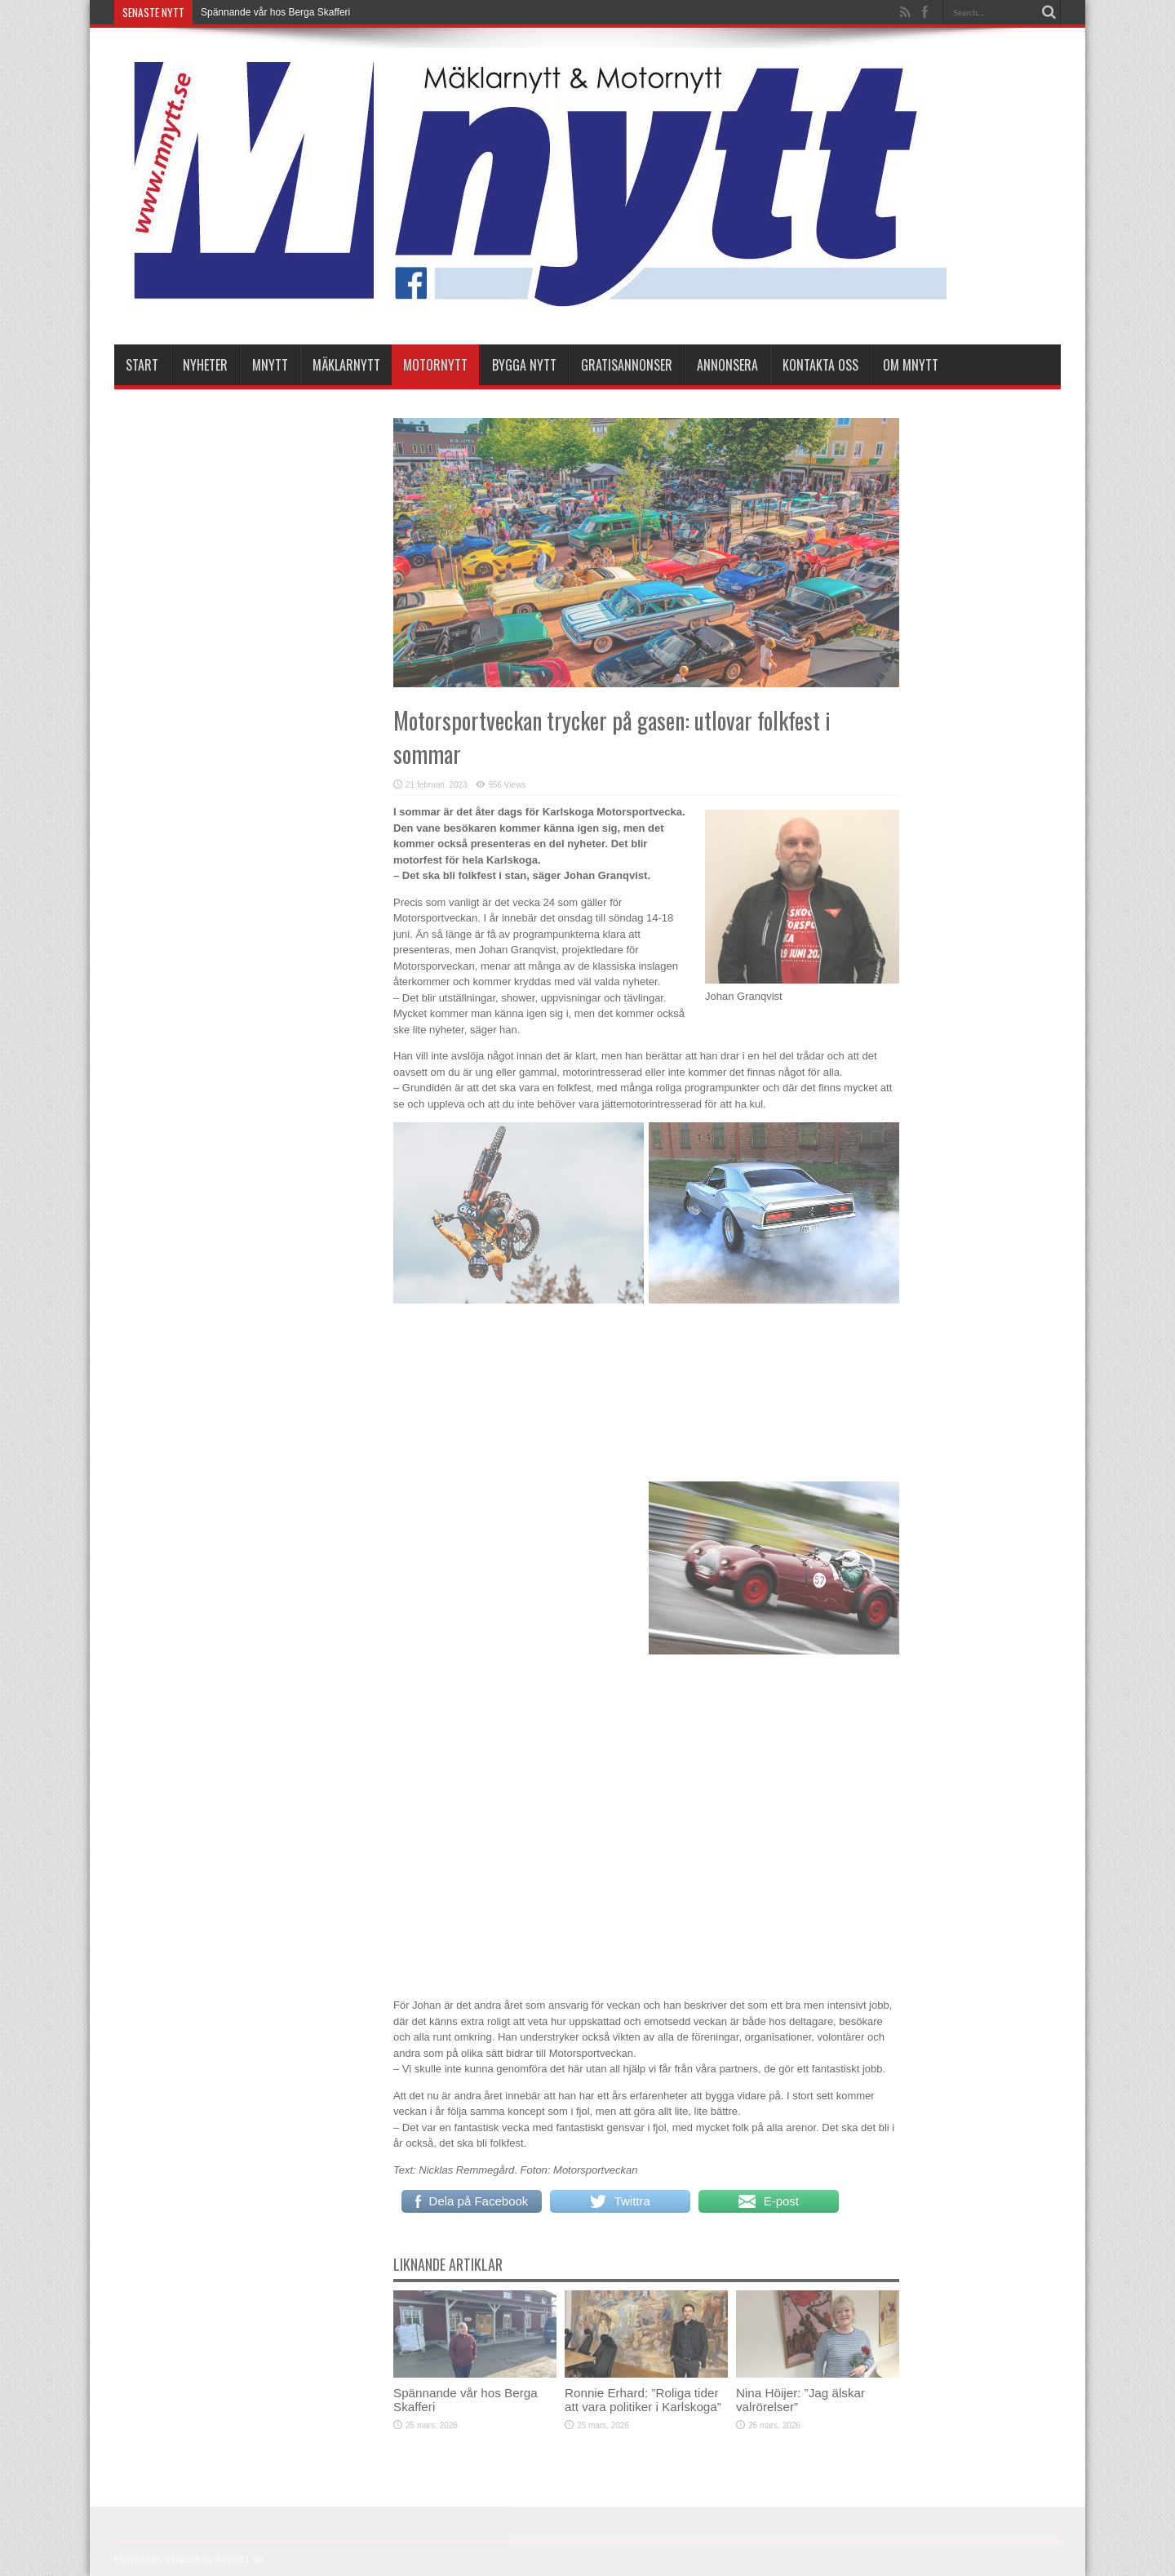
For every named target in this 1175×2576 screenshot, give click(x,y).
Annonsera (727, 365)
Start (142, 365)
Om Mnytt (910, 365)
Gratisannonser (626, 365)
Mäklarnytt (346, 365)
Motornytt (435, 365)
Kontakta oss (820, 365)
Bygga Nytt (524, 365)
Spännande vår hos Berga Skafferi (275, 12)
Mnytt (270, 365)
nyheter (205, 365)
